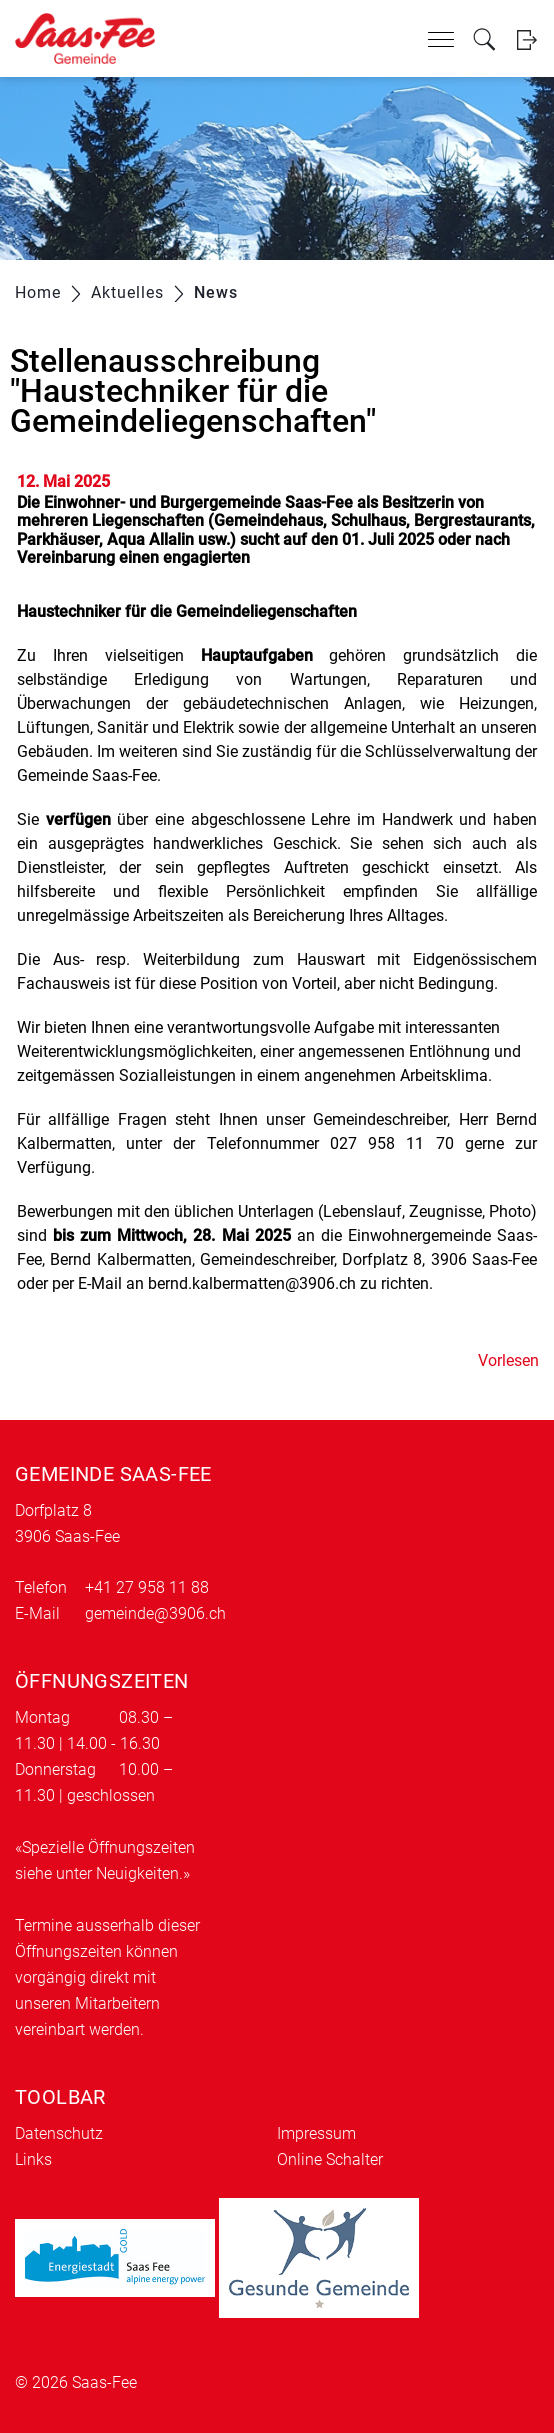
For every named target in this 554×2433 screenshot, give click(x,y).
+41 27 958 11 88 (147, 1587)
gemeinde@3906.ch (155, 1613)
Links (33, 2159)
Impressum (316, 2133)
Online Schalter (330, 2159)
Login (526, 39)
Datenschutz (59, 2133)
